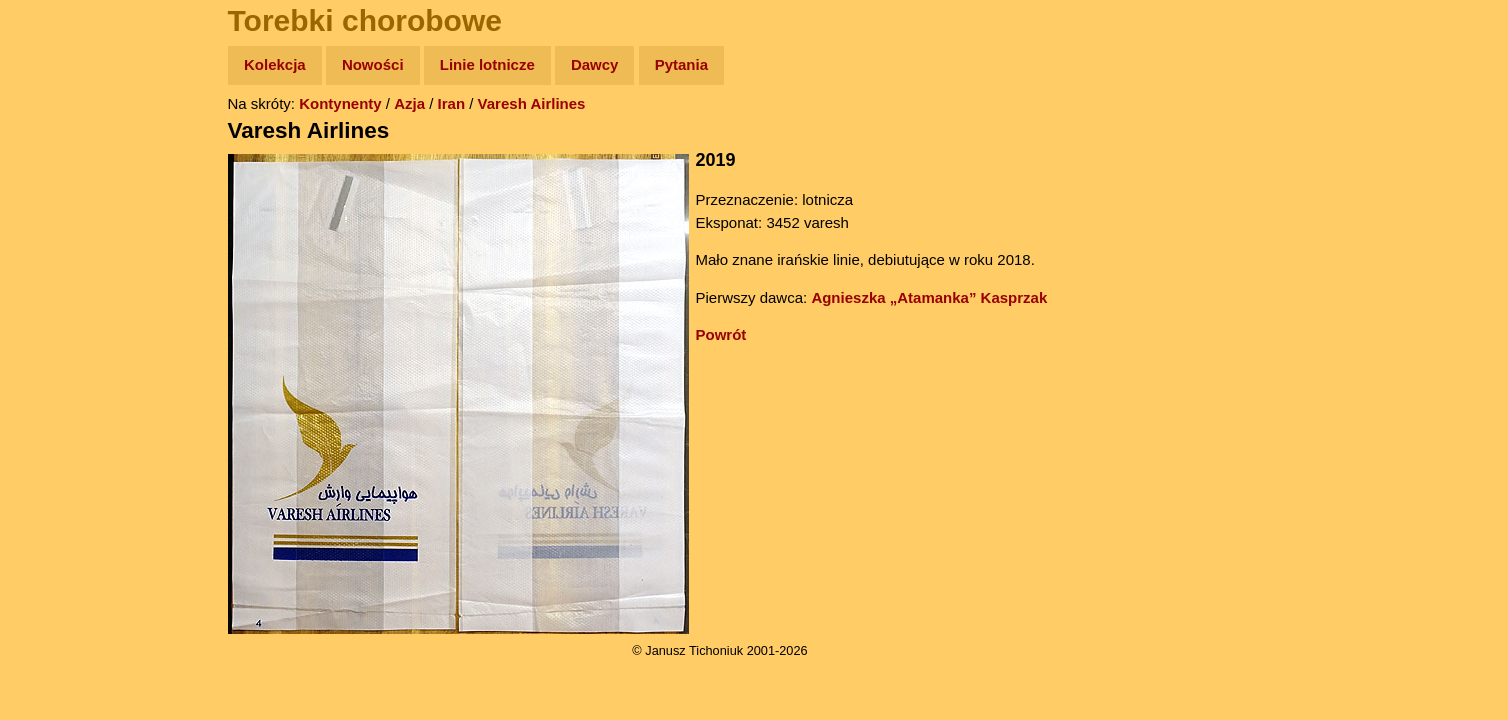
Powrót (721, 334)
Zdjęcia (59, 181)
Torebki (60, 412)
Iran (452, 103)
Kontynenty (340, 103)
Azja (409, 103)
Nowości (373, 64)
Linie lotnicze (487, 64)
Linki (51, 373)
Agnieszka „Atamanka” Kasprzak (929, 297)
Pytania (681, 64)
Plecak (57, 335)
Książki (59, 258)
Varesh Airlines (532, 103)
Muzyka (60, 296)
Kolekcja (275, 64)
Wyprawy (66, 142)
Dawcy (595, 64)
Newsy (57, 219)
